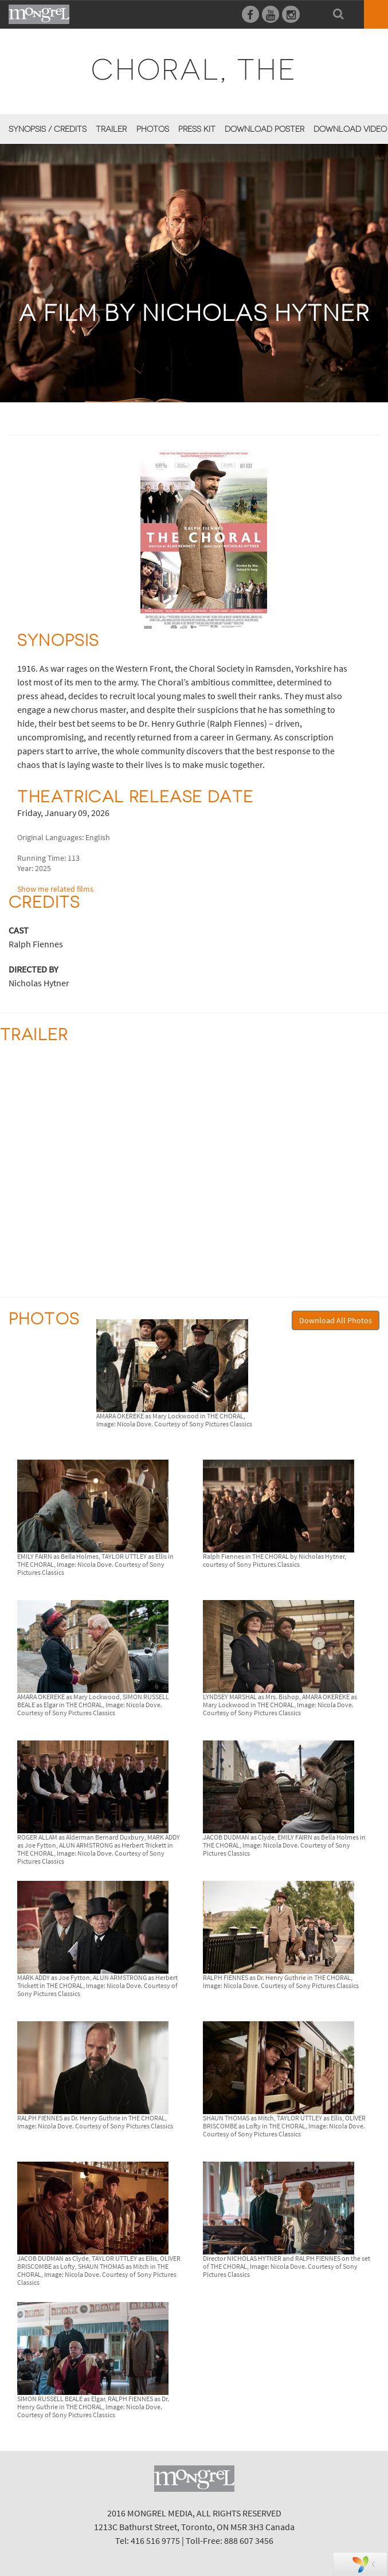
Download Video (350, 129)
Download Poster (264, 129)
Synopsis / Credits (48, 129)
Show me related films (55, 889)
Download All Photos (335, 1320)
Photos (152, 129)
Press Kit (196, 129)
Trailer (111, 129)
